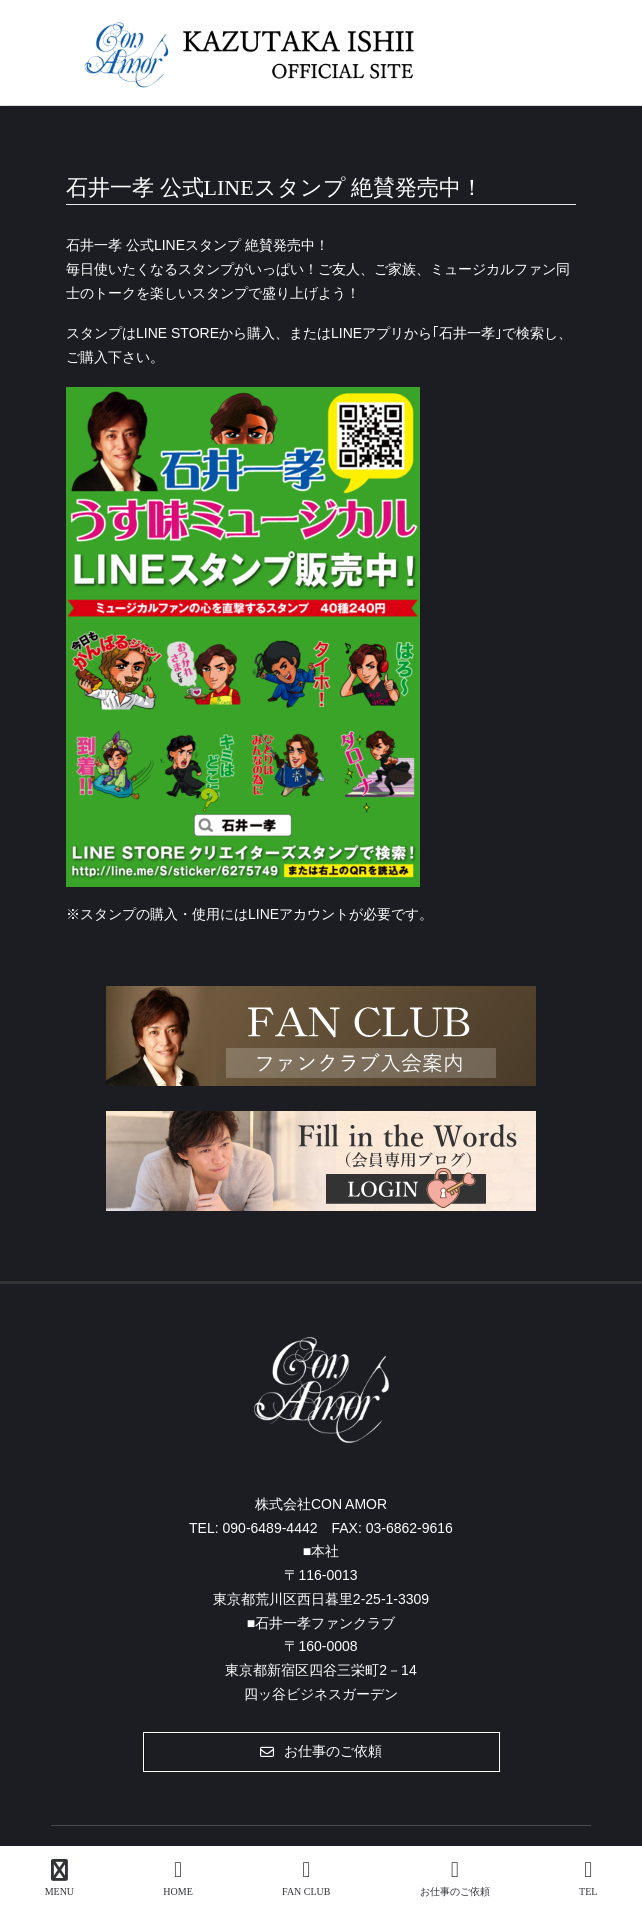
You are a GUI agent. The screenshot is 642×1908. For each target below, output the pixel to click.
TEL (588, 1878)
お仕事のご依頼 (455, 1878)
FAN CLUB (306, 1878)
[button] (321, 1752)
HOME (177, 1878)
